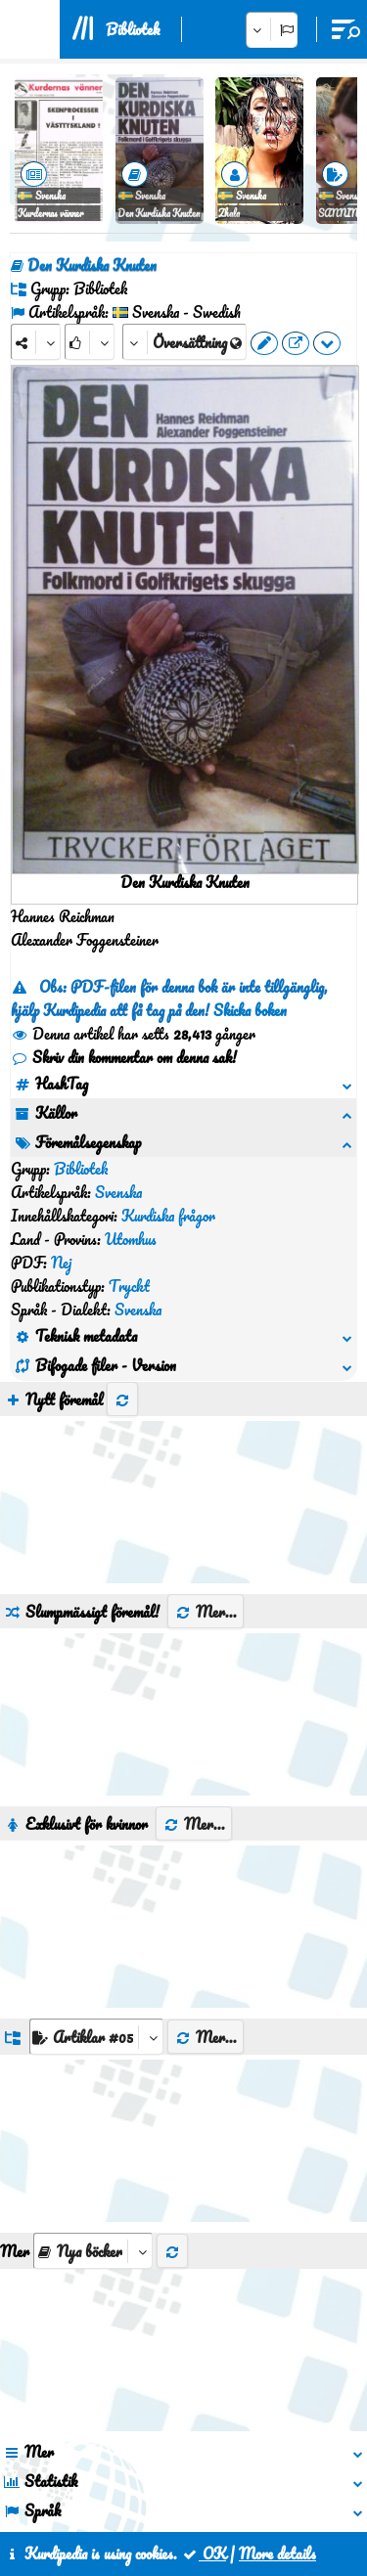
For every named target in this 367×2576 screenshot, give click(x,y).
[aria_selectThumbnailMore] (93, 2086)
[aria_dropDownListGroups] (96, 1872)
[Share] (36, 342)
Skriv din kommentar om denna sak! (124, 1057)
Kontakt (169, 2486)
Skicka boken (250, 1010)
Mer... (205, 1447)
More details (277, 2553)
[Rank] (90, 342)
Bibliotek (133, 29)
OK (203, 2553)
